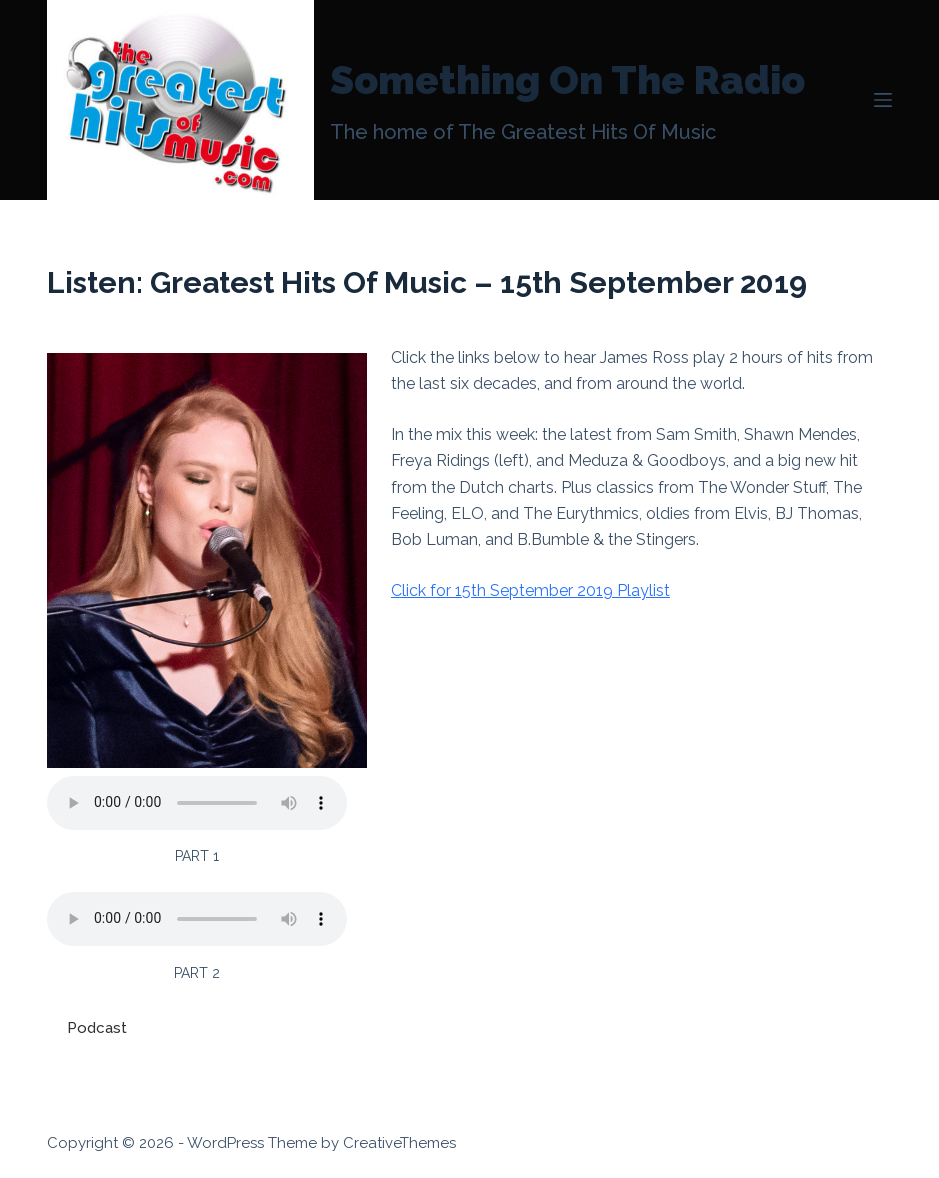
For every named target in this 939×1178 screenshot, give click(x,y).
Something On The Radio (567, 80)
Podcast (97, 1028)
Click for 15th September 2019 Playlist (530, 590)
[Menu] (883, 100)
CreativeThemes (399, 1143)
